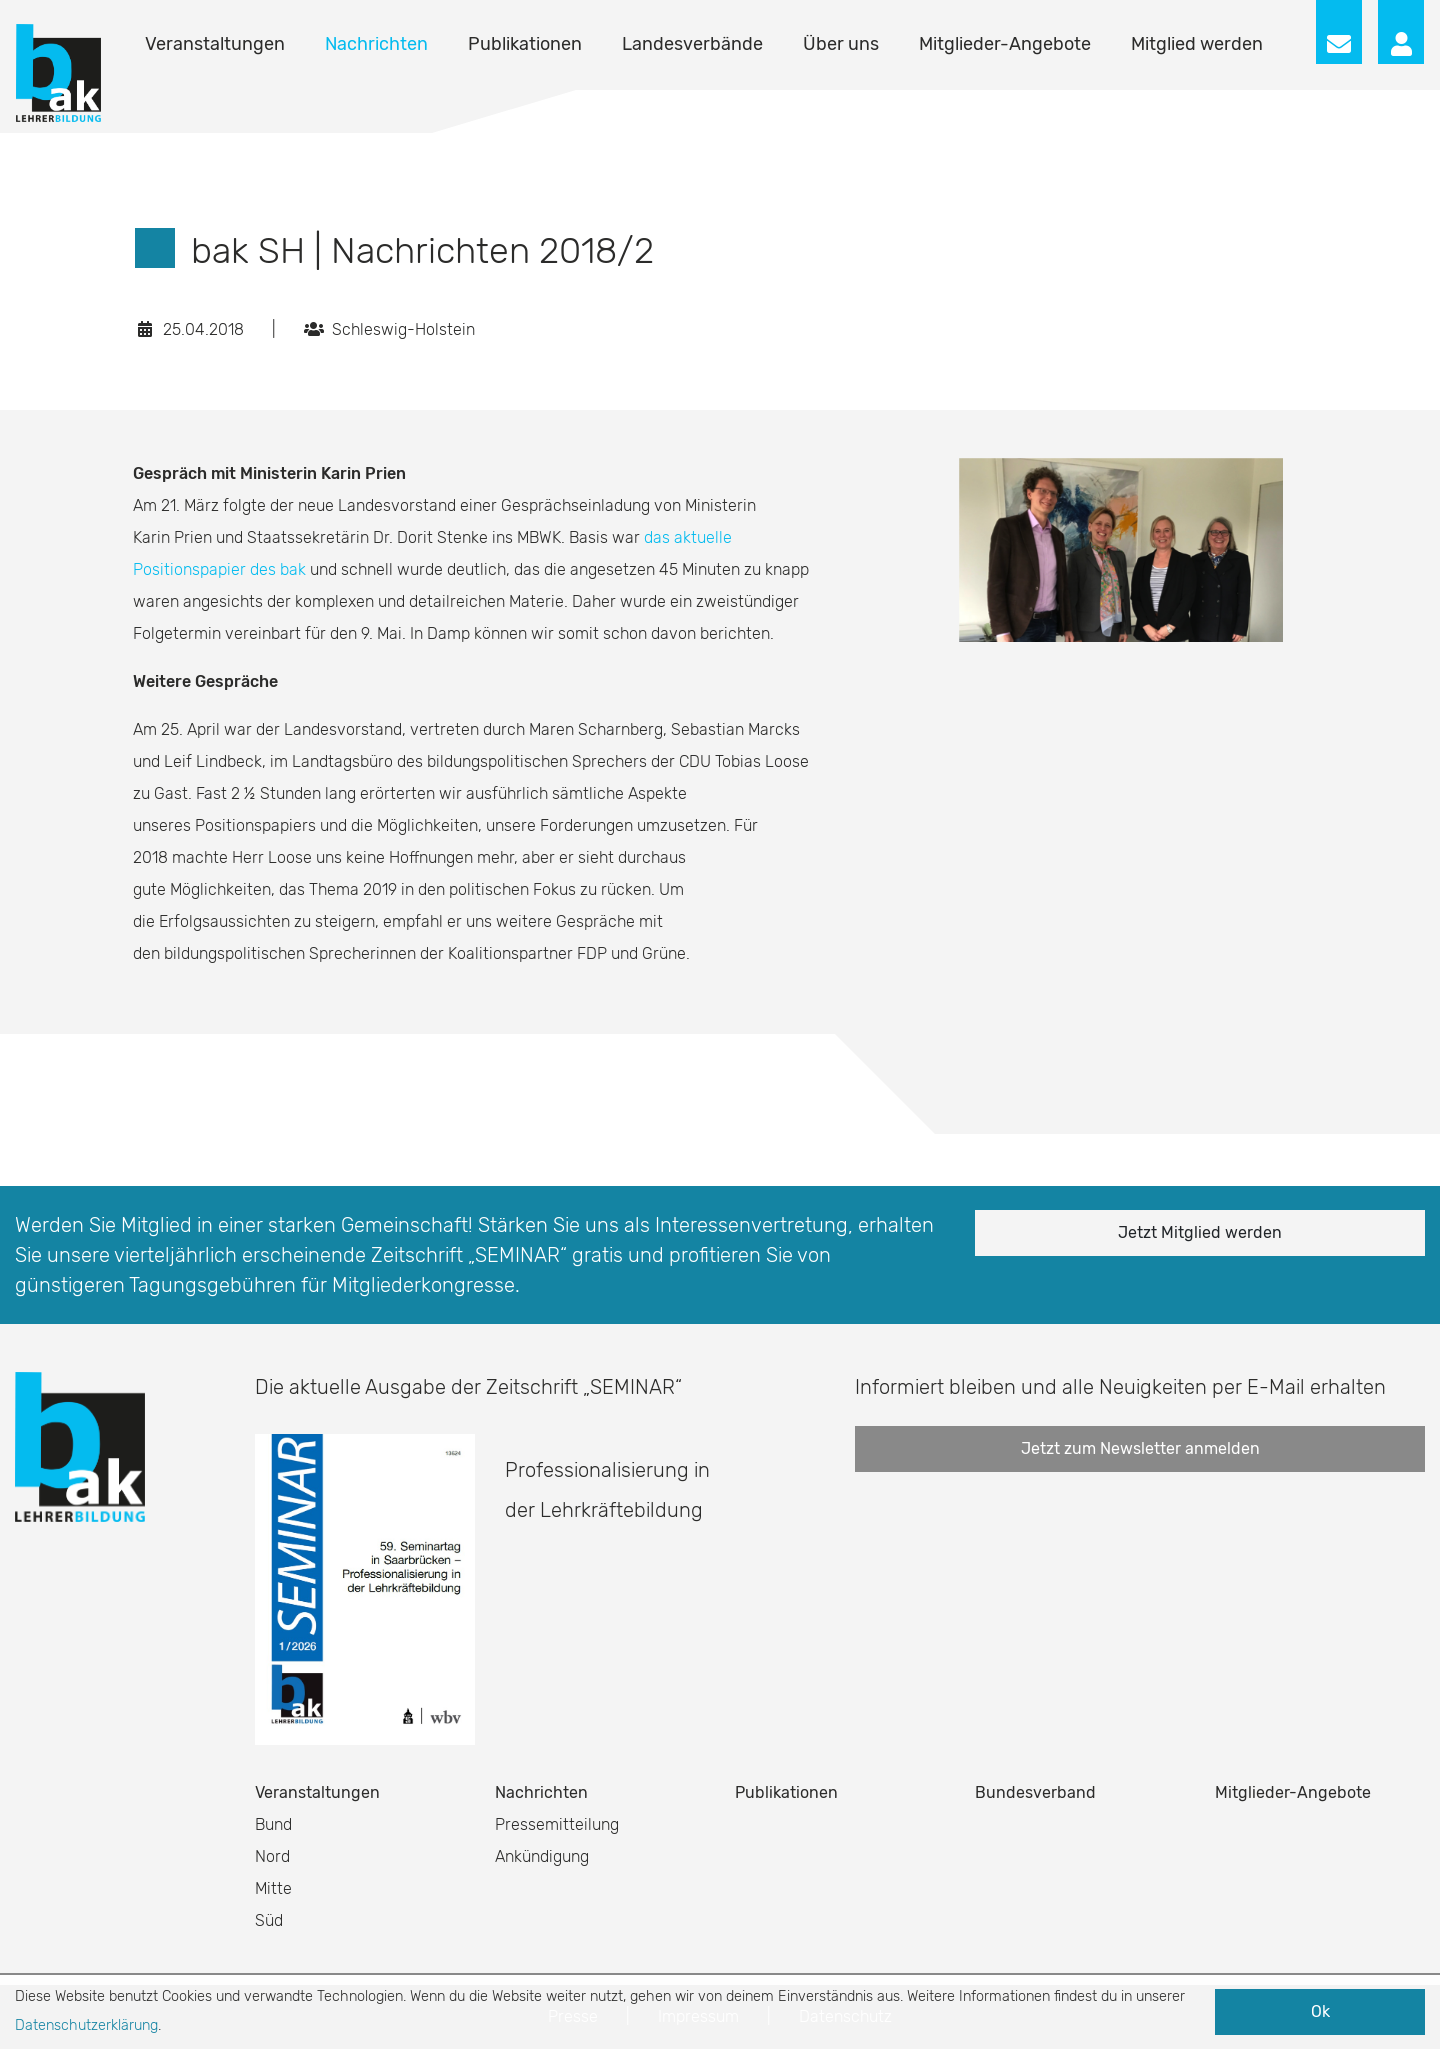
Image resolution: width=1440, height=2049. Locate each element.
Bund (273, 1824)
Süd (269, 1920)
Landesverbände (692, 44)
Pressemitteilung (557, 1824)
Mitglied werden (1197, 44)
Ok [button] (1320, 2011)
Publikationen (525, 44)
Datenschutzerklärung (86, 2025)
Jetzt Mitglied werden (1200, 1232)
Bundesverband (1035, 1792)
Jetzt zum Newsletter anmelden (1140, 1448)
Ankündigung (542, 1856)
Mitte (273, 1888)
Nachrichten (376, 44)
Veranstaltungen (215, 44)
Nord (272, 1856)
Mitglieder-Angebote (1005, 44)
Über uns (841, 44)
